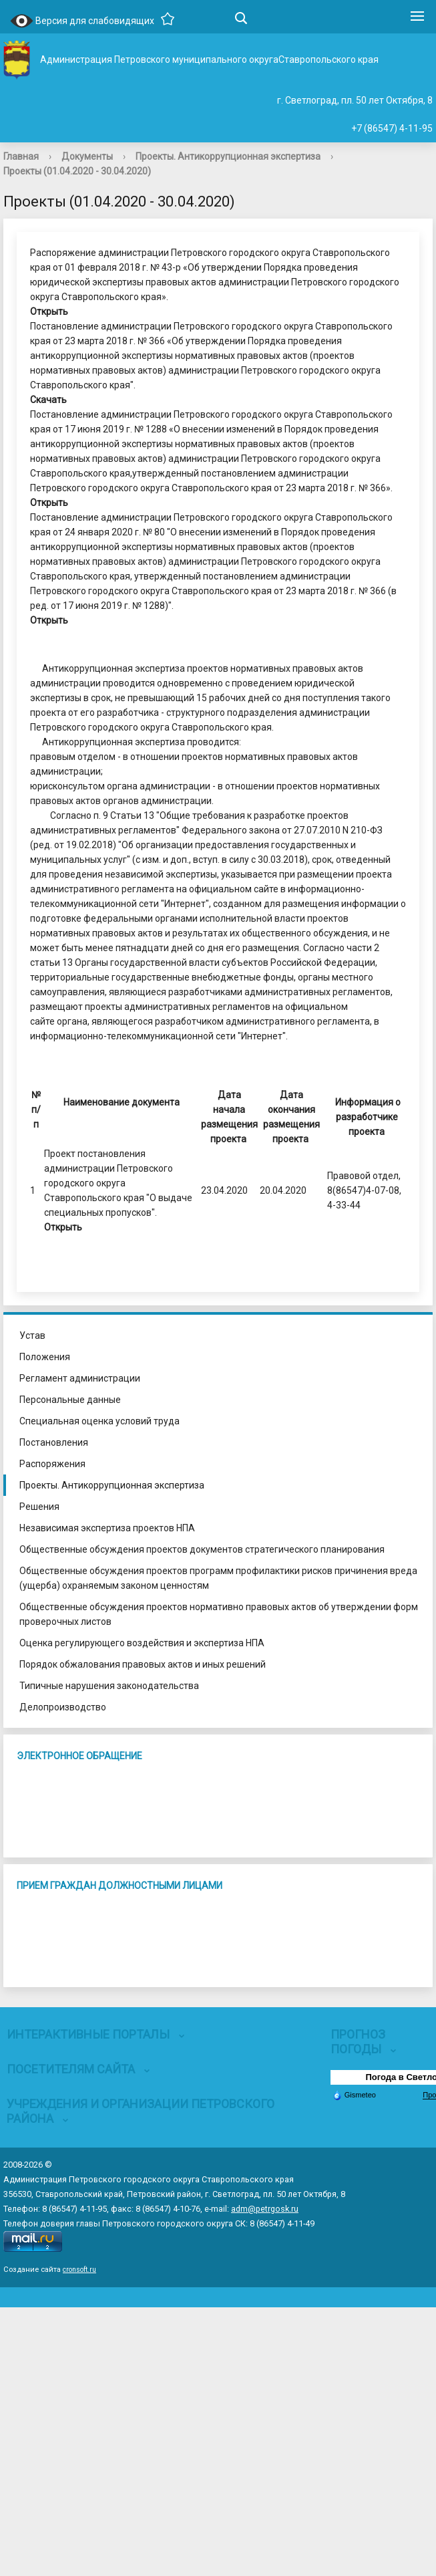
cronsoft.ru (79, 2269)
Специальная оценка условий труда (99, 1421)
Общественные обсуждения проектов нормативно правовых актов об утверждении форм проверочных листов (218, 1614)
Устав (32, 1335)
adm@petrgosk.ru (264, 2209)
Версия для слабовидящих (82, 21)
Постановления (53, 1442)
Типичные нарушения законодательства (109, 1685)
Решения (39, 1506)
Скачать (48, 399)
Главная (21, 156)
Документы (87, 156)
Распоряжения (52, 1463)
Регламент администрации (79, 1378)
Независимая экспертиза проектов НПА (107, 1528)
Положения (44, 1356)
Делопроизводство (62, 1707)
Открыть (49, 311)
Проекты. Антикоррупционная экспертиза (228, 156)
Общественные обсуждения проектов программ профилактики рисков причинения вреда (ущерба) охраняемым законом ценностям (218, 1578)
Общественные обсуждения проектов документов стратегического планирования (202, 1549)
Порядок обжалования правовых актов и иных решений (142, 1664)
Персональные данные (70, 1399)
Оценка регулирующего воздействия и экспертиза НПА (141, 1643)
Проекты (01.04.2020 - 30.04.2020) (77, 171)
